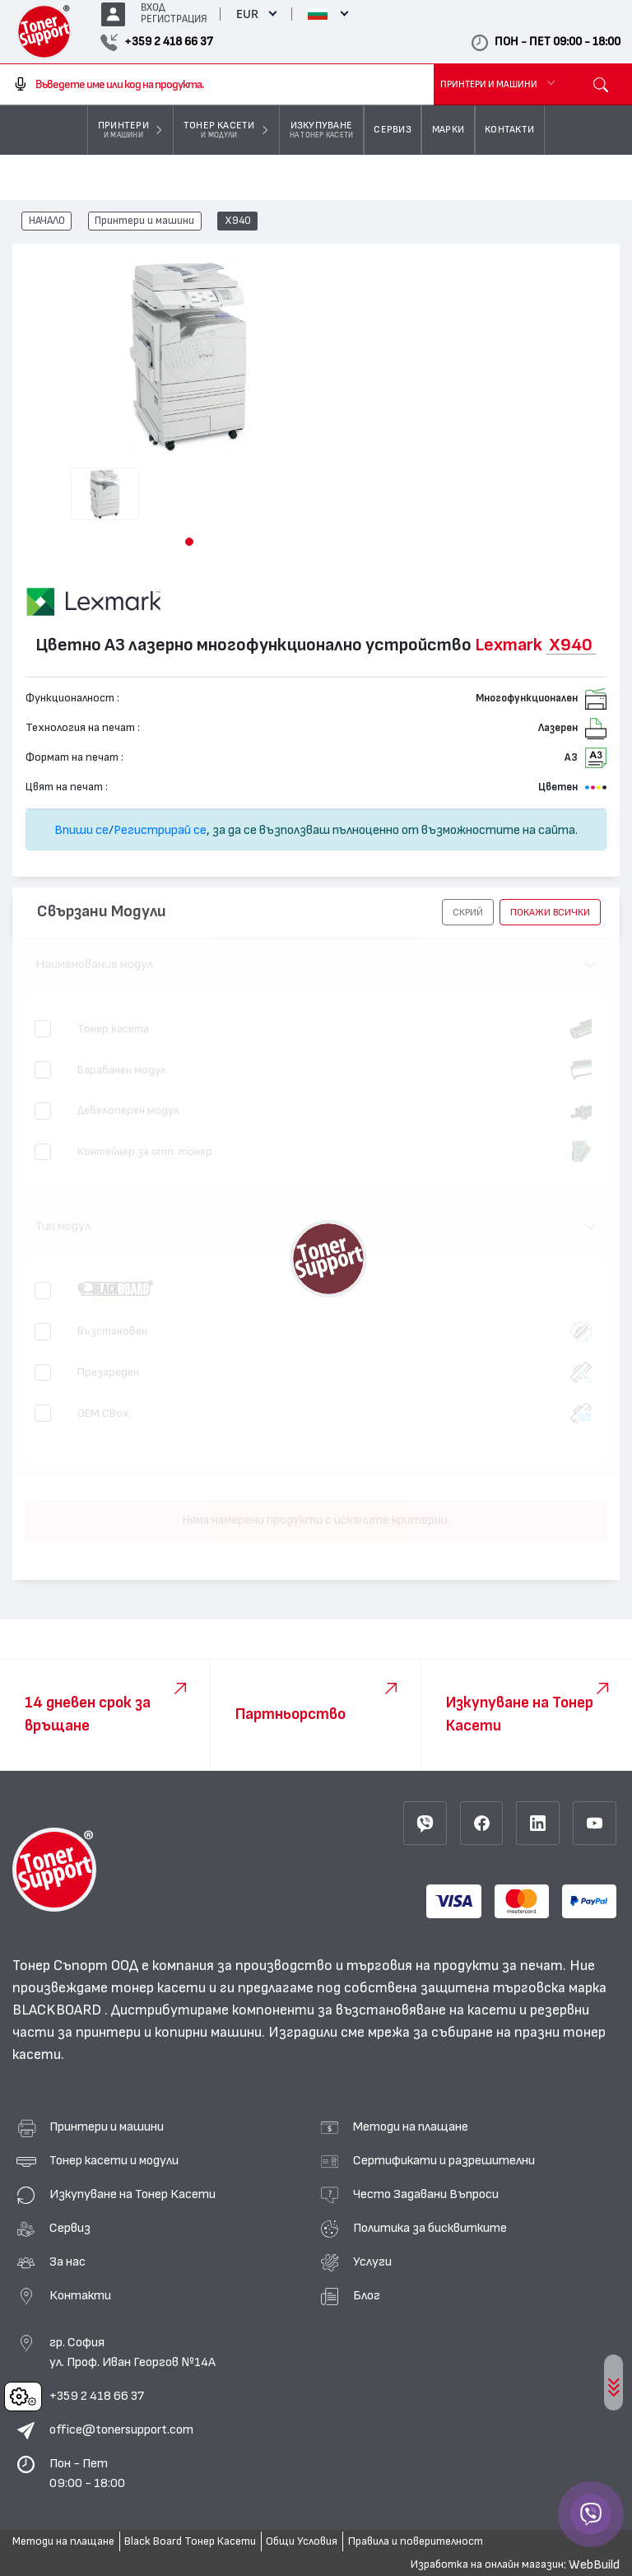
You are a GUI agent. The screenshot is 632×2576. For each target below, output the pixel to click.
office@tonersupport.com (121, 2429)
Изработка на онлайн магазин (487, 2564)
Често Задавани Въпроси (426, 2194)
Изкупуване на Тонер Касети (132, 2194)
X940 (238, 221)
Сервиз (70, 2227)
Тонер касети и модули (114, 2160)
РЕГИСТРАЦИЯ (174, 19)
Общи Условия (301, 2541)
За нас (67, 2261)
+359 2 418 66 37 (96, 2395)
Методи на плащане (410, 2126)
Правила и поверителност (415, 2541)
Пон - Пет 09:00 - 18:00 (87, 2473)
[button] (189, 542)
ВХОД (153, 7)
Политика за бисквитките (430, 2227)
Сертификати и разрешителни (444, 2160)
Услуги (372, 2261)
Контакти (80, 2295)
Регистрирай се (160, 829)
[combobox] (217, 84)
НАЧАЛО (47, 221)
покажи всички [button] (550, 912)
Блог (366, 2295)
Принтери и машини (144, 221)
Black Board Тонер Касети (190, 2541)
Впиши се (81, 829)
